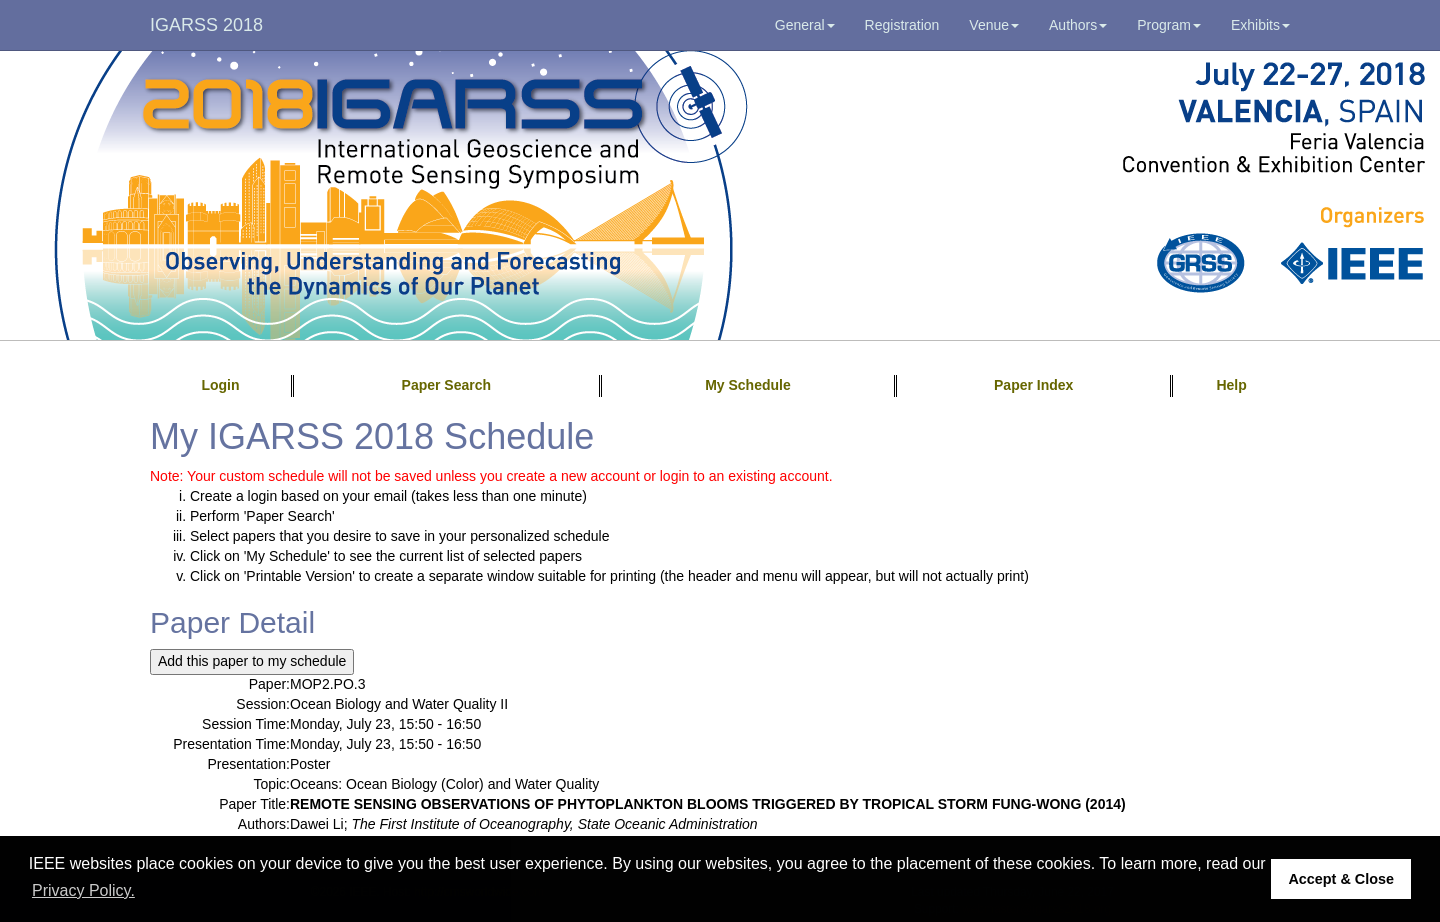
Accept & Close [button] (1341, 879)
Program (1169, 25)
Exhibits (1260, 25)
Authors (1078, 25)
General (805, 25)
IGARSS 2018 (206, 25)
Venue (994, 25)
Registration (902, 25)
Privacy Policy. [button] (83, 890)
